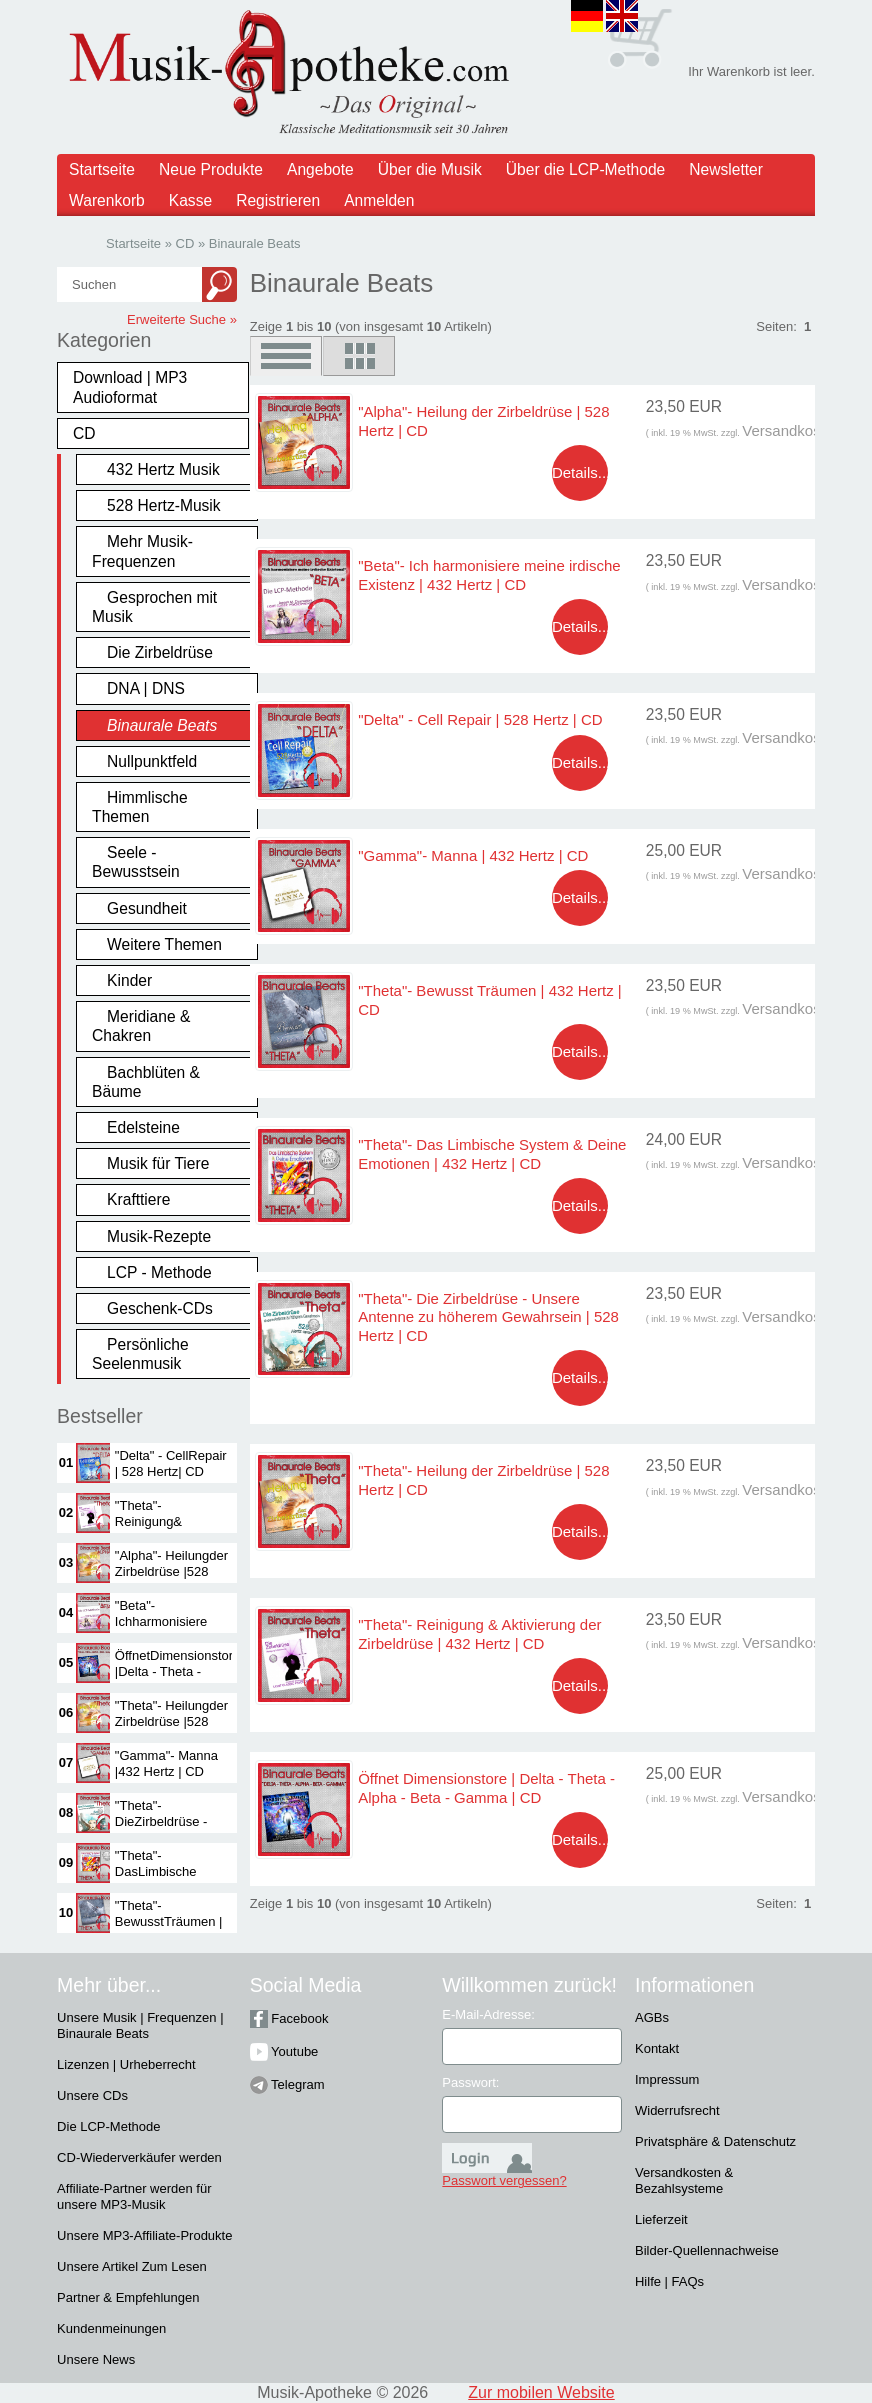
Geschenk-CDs (160, 1308)
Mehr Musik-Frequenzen (142, 551)
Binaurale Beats (162, 725)
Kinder (129, 980)
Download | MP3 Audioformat (130, 387)
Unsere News (96, 2359)
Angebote (320, 169)
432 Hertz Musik (163, 469)
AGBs (652, 2017)
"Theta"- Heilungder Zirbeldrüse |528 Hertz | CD (171, 1721)
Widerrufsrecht (677, 2110)
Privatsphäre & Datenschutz (715, 2141)
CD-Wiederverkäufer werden (139, 2157)
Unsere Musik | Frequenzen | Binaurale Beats (140, 2025)
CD (84, 433)
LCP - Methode (159, 1272)
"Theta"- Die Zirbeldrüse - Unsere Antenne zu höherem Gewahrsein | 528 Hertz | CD (488, 1317)
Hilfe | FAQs (669, 2281)
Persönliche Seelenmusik (140, 1354)
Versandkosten (791, 430)
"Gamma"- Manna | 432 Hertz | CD (473, 855)
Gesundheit (147, 908)
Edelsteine (143, 1127)
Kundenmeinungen (111, 2328)
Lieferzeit (661, 2219)
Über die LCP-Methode (586, 169)
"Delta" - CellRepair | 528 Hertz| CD (171, 1463)
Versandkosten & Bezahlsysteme (684, 2180)
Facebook (289, 2018)
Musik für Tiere (158, 1163)
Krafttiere (138, 1199)
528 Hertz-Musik (164, 505)
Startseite (102, 169)
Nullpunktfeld (152, 761)
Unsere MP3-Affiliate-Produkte (144, 2235)
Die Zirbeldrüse (160, 652)
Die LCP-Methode (108, 2126)
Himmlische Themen (140, 807)
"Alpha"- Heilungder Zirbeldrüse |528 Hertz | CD (171, 1571)
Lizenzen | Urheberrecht (126, 2064)
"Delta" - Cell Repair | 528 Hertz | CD (480, 719)
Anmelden (379, 200)
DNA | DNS (146, 688)
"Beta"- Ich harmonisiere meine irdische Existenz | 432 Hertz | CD (489, 574)
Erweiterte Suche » (182, 319)
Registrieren (278, 200)
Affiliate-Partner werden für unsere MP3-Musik (134, 2196)
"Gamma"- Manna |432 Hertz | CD (166, 1763)
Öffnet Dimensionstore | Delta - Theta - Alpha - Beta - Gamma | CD (486, 1787)
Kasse (190, 200)
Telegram (287, 2084)
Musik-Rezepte (159, 1236)
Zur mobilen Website (541, 2392)
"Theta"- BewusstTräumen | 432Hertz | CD (169, 1921)
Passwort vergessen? (504, 2180)
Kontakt (657, 2048)
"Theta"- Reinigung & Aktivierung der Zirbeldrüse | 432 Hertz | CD (479, 1633)
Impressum (667, 2079)
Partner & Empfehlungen (128, 2297)
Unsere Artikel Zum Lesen (132, 2266)
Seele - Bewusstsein (136, 862)
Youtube (284, 2051)
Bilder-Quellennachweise (707, 2250)
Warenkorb (107, 200)
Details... (581, 472)
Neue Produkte (211, 169)
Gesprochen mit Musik (154, 607)
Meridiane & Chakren (141, 1026)
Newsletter (726, 169)
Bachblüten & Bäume (146, 1082)
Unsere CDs (92, 2095)
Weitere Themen (164, 944)
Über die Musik (430, 169)
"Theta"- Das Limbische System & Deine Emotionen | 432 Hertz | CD (492, 1153)
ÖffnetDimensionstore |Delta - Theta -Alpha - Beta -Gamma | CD (178, 1679)
